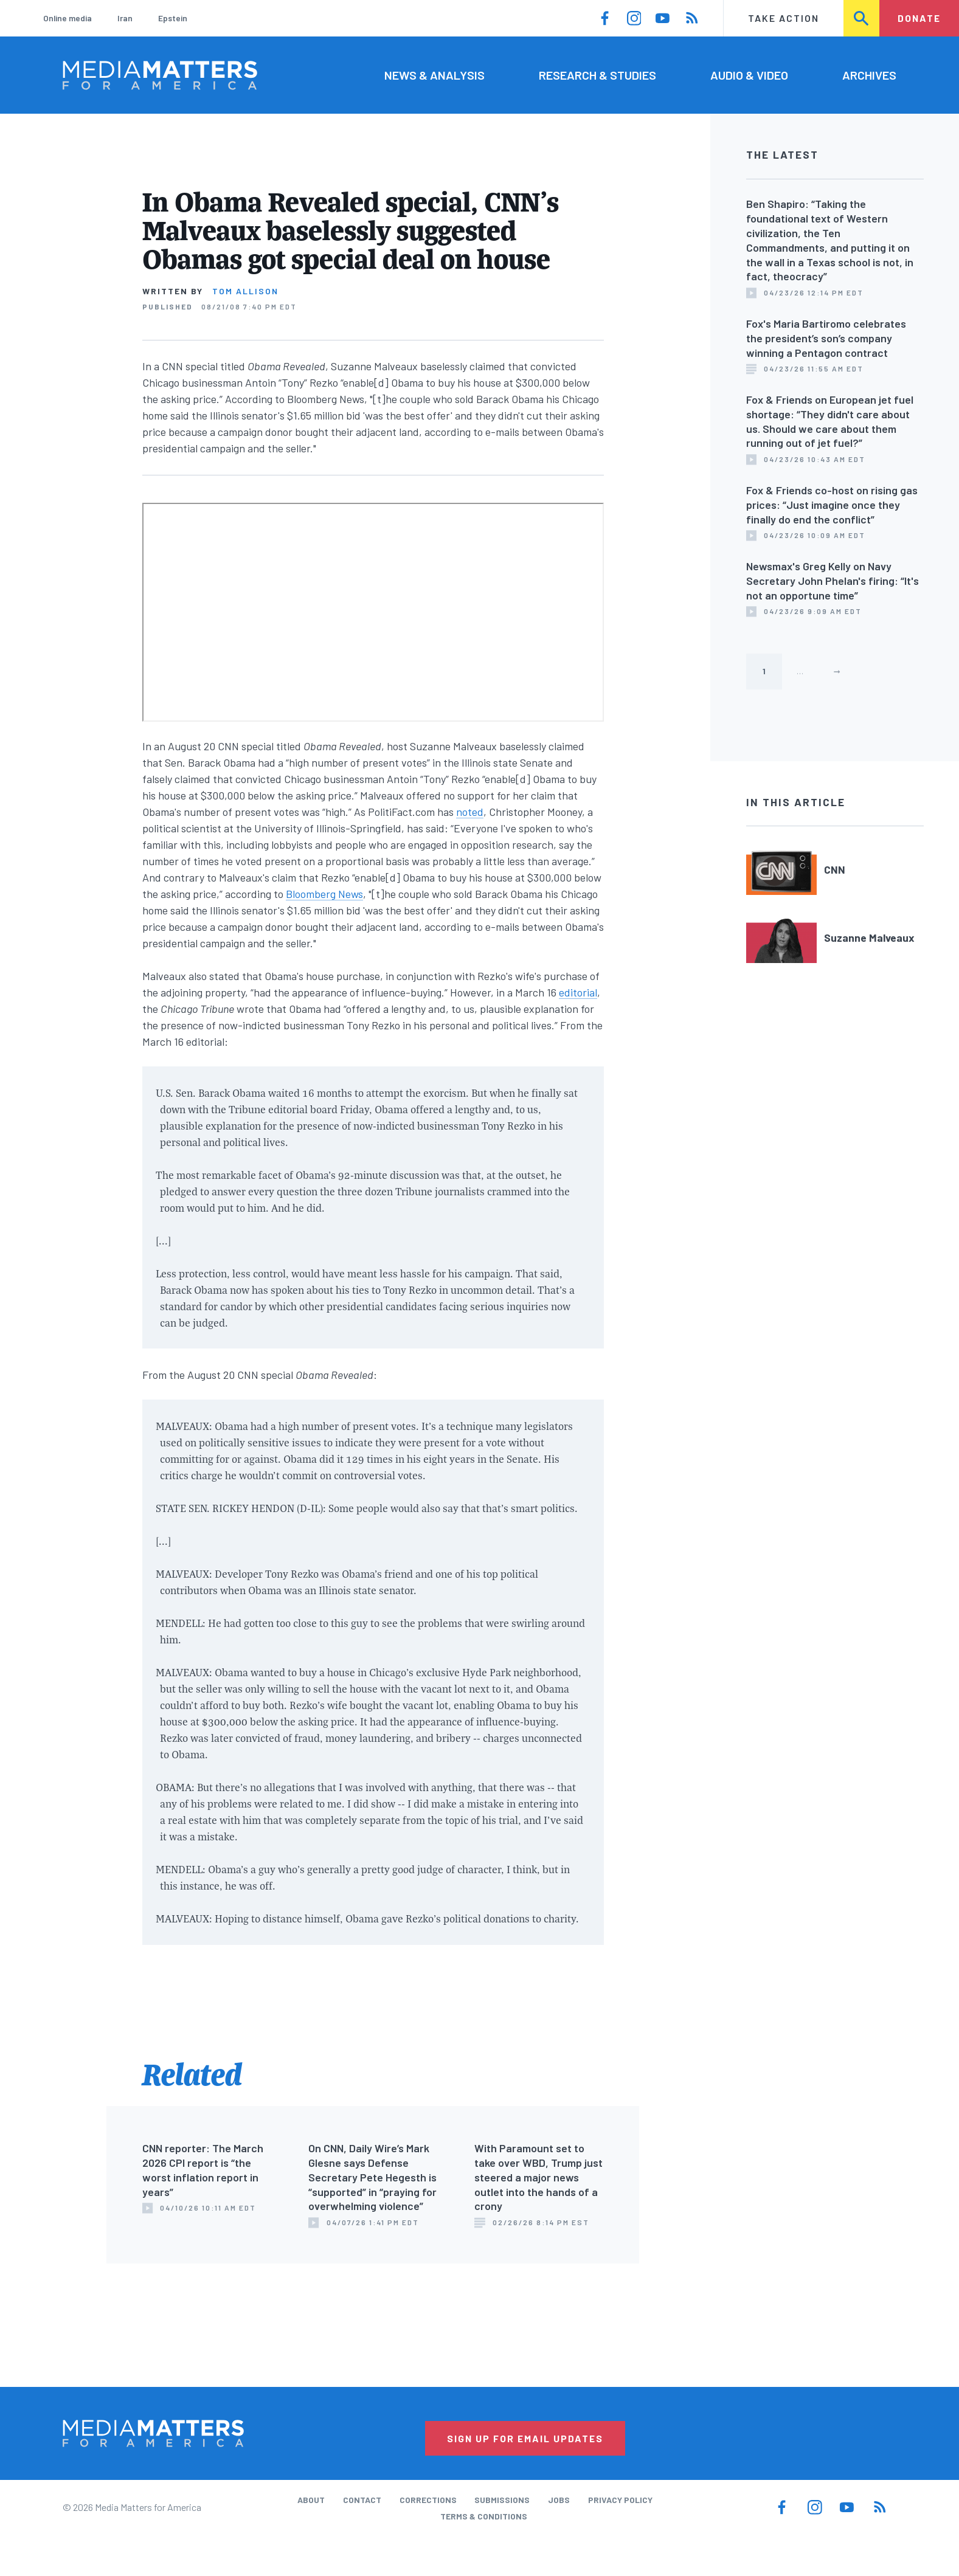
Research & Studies (597, 74)
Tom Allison (245, 291)
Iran (125, 18)
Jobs (559, 2500)
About (311, 2500)
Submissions (502, 2500)
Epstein (172, 18)
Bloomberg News (324, 893)
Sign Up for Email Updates (525, 2438)
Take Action (783, 18)
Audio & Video (749, 74)
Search (862, 18)
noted (469, 811)
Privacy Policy (620, 2500)
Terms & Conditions (483, 2516)
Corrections (428, 2500)
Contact (362, 2500)
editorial (578, 992)
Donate (919, 18)
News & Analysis (434, 74)
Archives (869, 74)
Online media (67, 18)
